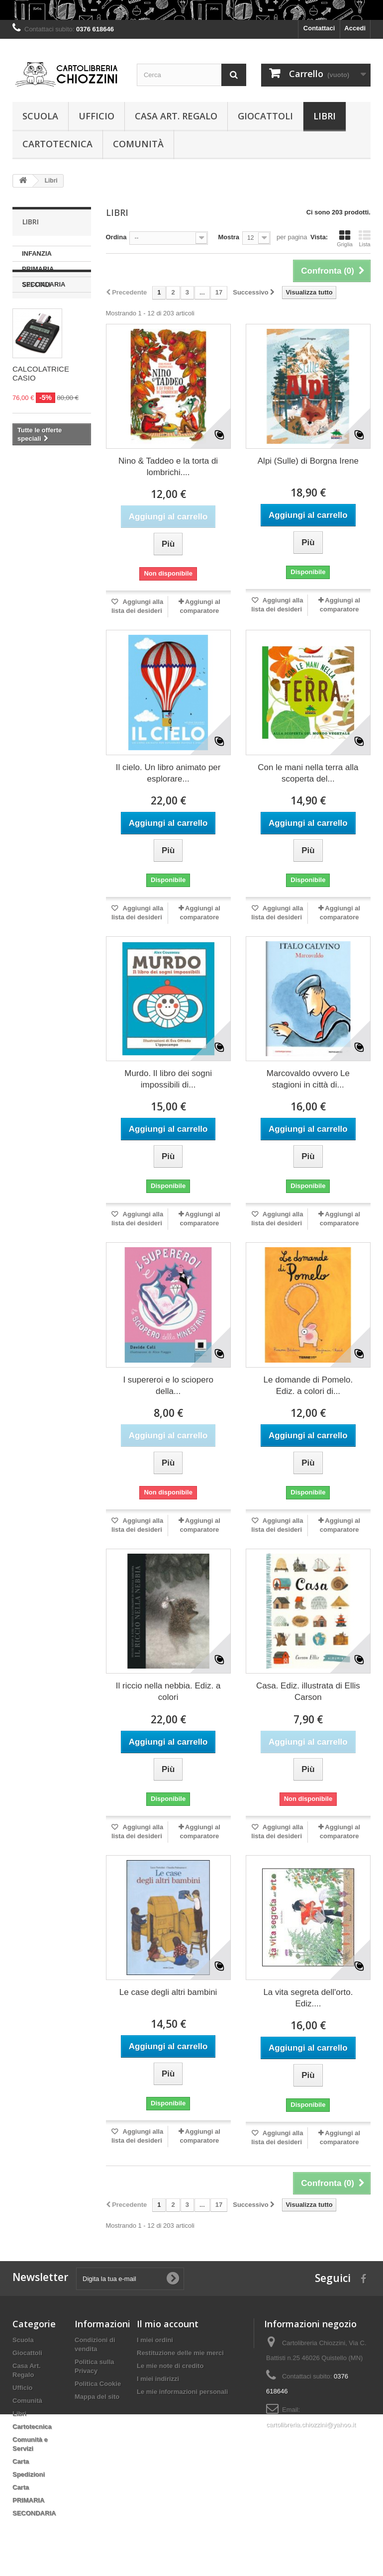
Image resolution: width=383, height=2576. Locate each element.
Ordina (116, 237)
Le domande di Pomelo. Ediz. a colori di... (308, 1385)
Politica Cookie (98, 2383)
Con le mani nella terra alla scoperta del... (308, 773)
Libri (324, 116)
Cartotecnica (57, 144)
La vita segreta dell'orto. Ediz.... (308, 1997)
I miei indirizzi (158, 2378)
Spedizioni (28, 2474)
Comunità (138, 144)
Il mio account (167, 2324)
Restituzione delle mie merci (180, 2353)
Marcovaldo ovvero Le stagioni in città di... (308, 1079)
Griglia (345, 238)
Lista (365, 238)
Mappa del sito (97, 2396)
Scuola (40, 116)
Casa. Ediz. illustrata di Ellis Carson (308, 1691)
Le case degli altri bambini (168, 1992)
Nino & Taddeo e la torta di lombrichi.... (168, 466)
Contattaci (319, 28)
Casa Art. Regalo (176, 116)
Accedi (355, 28)
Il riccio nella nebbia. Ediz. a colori (168, 1691)
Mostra (228, 237)
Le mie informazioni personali (182, 2391)
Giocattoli (265, 116)
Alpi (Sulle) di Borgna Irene (308, 461)
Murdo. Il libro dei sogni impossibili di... (168, 1079)
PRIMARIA (38, 269)
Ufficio (96, 116)
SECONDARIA (43, 284)
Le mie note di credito (170, 2366)
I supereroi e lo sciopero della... (168, 1385)
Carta (20, 2461)
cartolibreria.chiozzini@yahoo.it (311, 2424)
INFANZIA (37, 253)
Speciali (36, 322)
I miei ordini (155, 2340)
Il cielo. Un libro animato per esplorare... (168, 773)
